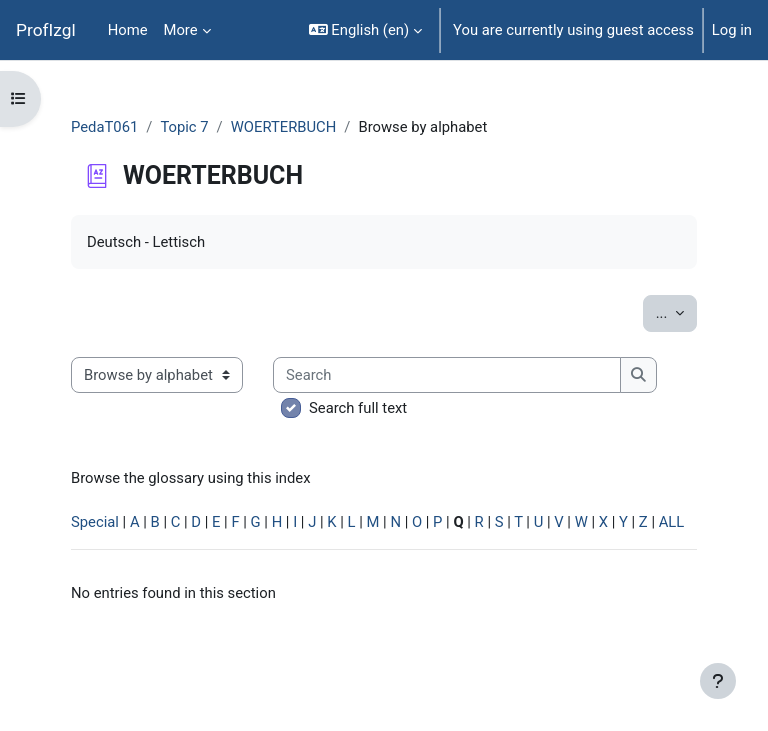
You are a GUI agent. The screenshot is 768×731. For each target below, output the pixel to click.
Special (95, 522)
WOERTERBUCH (284, 127)
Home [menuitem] (128, 30)
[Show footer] (718, 681)
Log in (732, 30)
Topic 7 (184, 127)
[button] (365, 30)
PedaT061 (104, 127)
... (676, 311)
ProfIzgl (46, 30)
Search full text (358, 408)
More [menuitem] (181, 30)
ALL (672, 522)
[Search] (447, 375)
